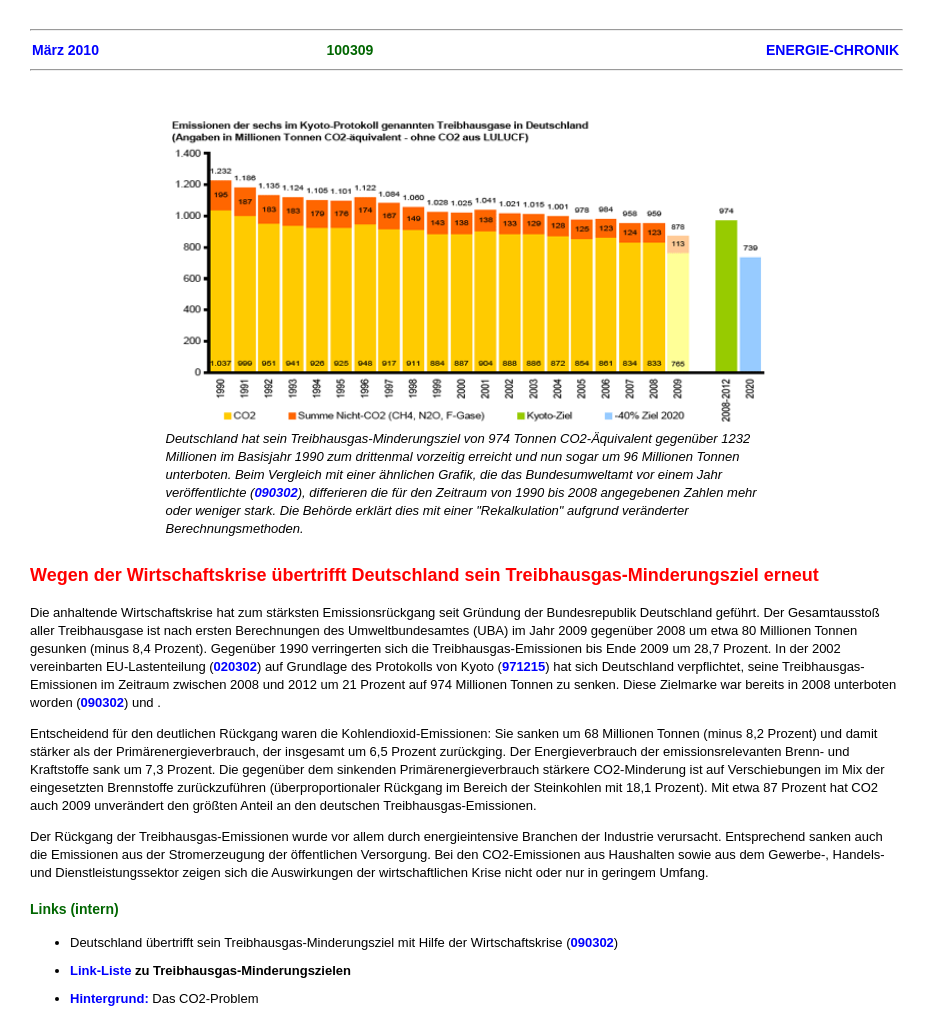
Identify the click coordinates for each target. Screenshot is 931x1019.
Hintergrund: (109, 998)
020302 (235, 666)
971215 (523, 666)
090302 (275, 492)
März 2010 (65, 50)
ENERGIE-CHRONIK (832, 50)
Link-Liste (100, 970)
